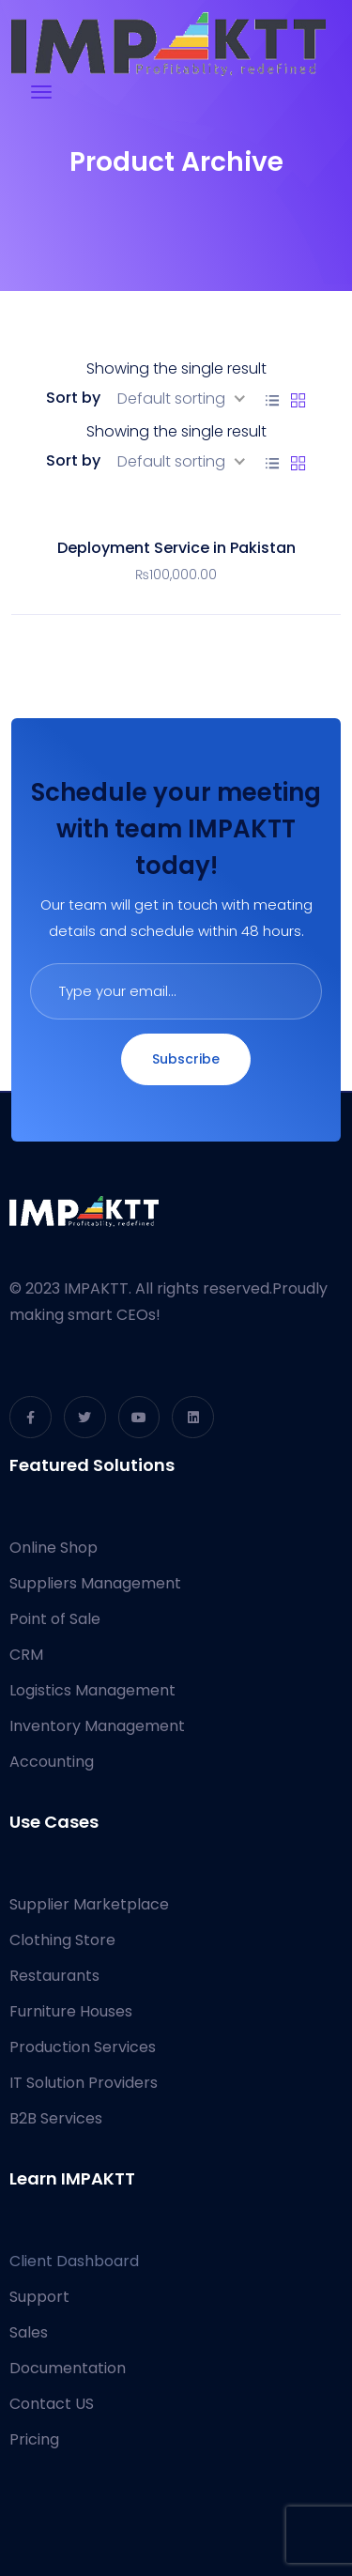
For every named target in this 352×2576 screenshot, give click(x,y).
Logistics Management (92, 1690)
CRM (26, 1654)
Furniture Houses (70, 2011)
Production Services (82, 2047)
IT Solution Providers (83, 2082)
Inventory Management (97, 1726)
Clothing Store (62, 1940)
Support (39, 2297)
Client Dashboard (74, 2261)
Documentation (67, 2368)
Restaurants (54, 1975)
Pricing (34, 2439)
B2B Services (55, 2118)
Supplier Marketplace (89, 1904)
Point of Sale (54, 1619)
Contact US (51, 2404)
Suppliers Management (95, 1583)
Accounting (51, 1761)
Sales (28, 2332)
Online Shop (53, 1547)
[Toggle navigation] (41, 92)
